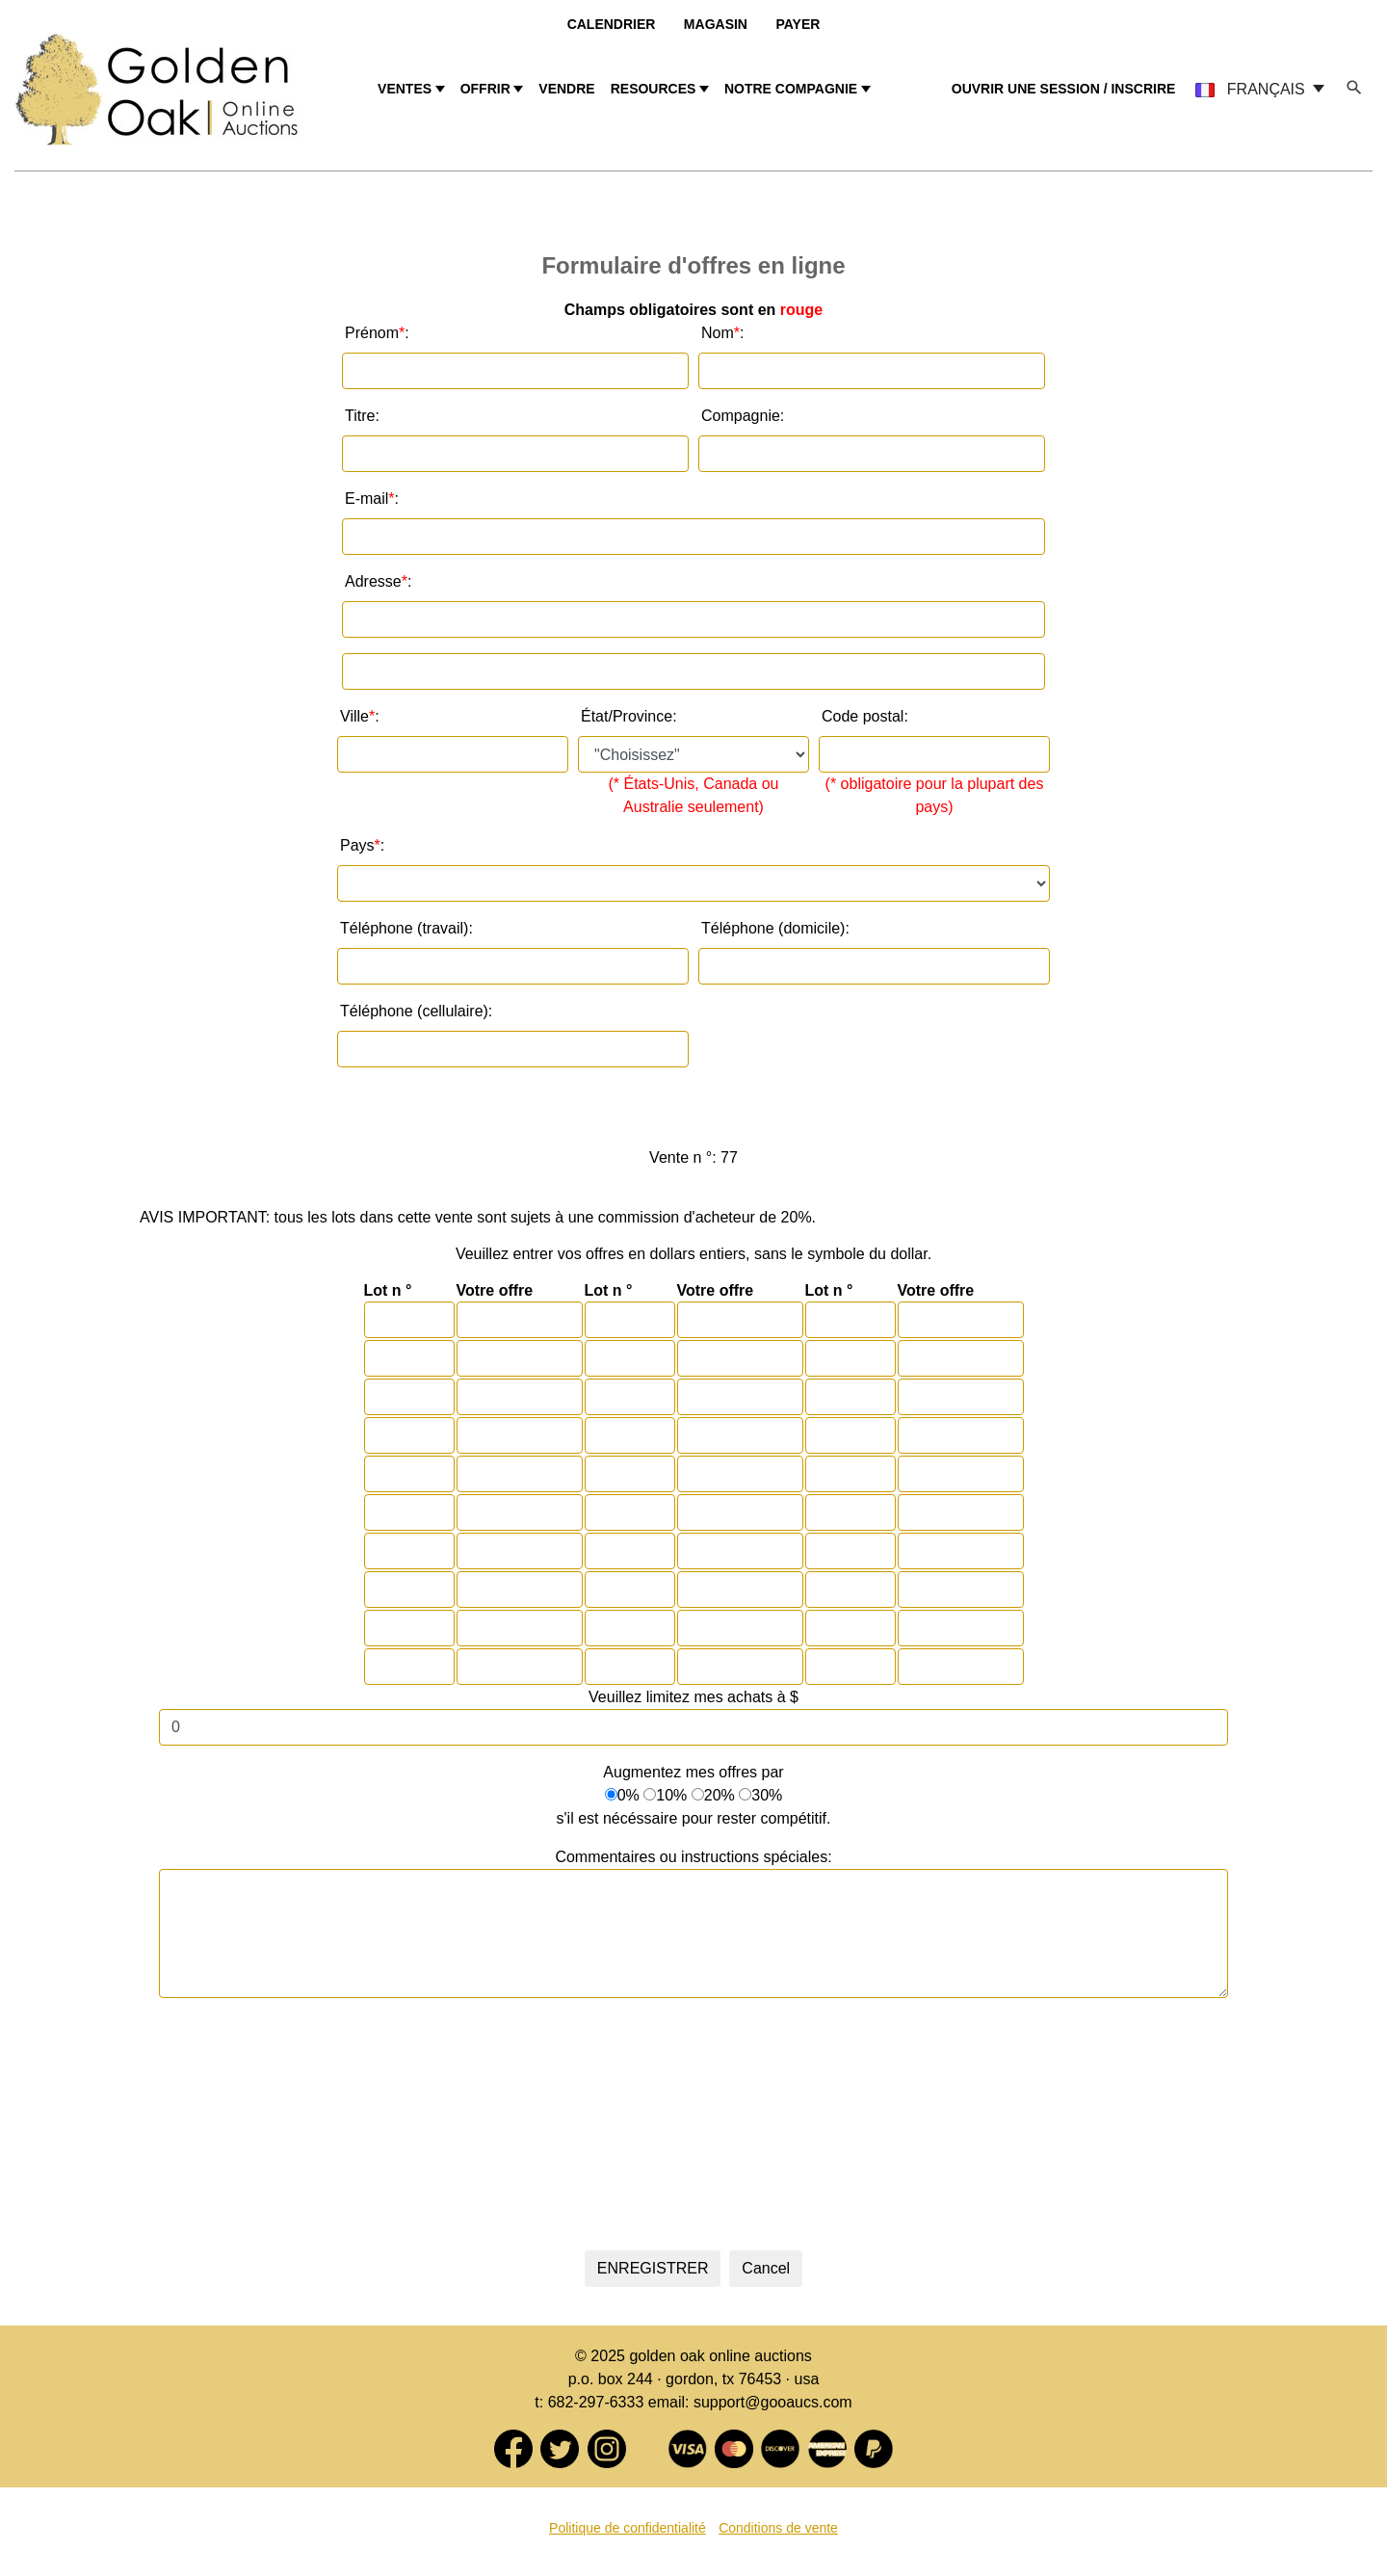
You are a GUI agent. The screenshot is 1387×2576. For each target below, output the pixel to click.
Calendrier (611, 24)
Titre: (362, 415)
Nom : (722, 333)
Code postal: (865, 716)
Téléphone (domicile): (775, 928)
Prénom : (377, 333)
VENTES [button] (405, 88)
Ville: (359, 716)
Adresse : (378, 581)
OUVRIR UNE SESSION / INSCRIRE (1064, 88)
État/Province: (629, 716)
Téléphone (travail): (406, 928)
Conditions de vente (778, 2528)
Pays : (362, 845)
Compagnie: (742, 415)
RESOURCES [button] (653, 88)
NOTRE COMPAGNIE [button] (790, 88)
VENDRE (566, 88)
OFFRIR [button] (485, 88)
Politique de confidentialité (627, 2528)
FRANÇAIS (1252, 89)
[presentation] (693, 2120)
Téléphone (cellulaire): (416, 1011)
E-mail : (372, 499)
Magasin (715, 24)
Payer (797, 24)
